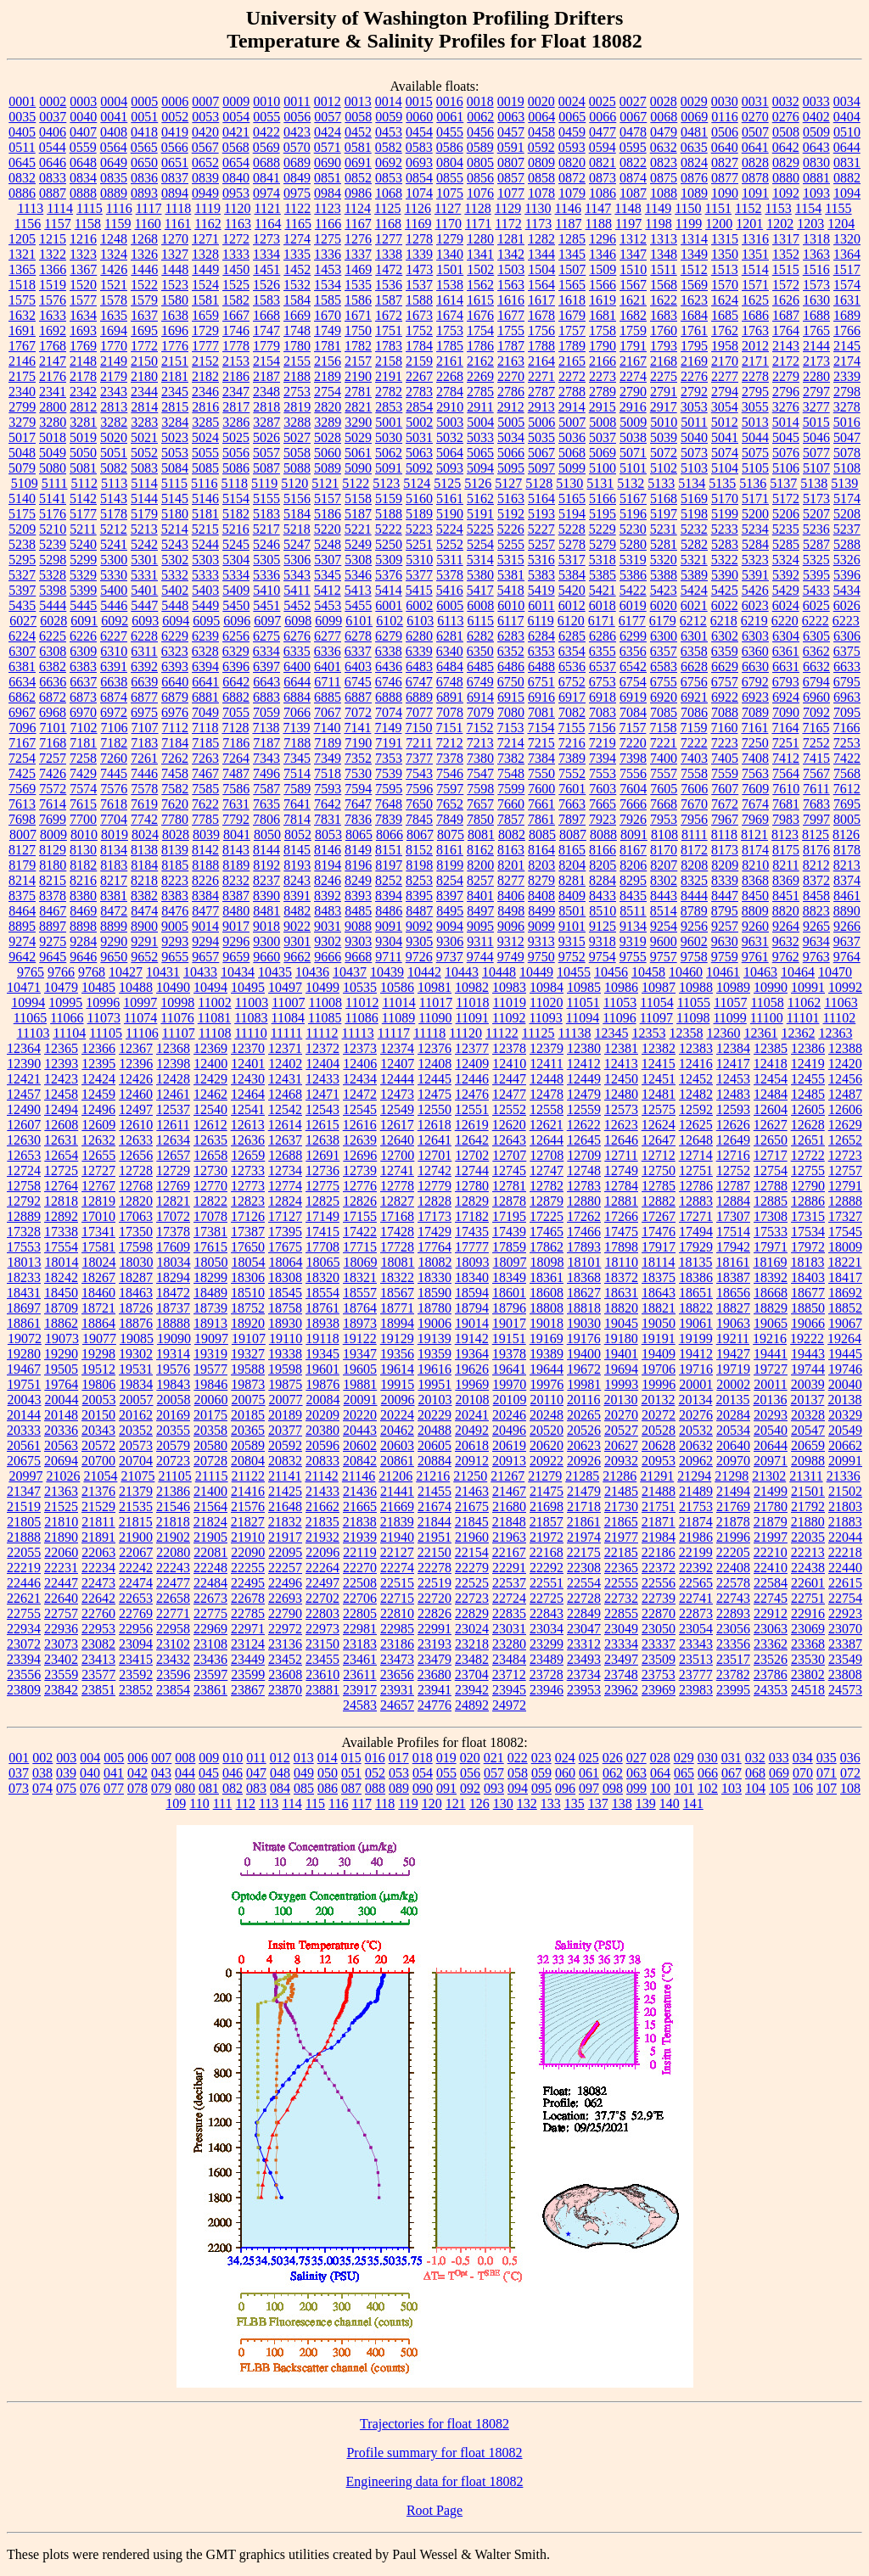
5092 (419, 468)
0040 (83, 116)
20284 (733, 1415)
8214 (22, 880)
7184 (174, 743)
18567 (397, 1292)
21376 (98, 1491)
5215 (205, 529)
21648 (285, 1506)
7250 (755, 743)
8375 (22, 895)
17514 (733, 1231)
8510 (602, 911)
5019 (83, 437)
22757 (61, 1613)
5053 (174, 452)
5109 (24, 483)
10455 (574, 972)
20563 (61, 1445)
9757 (663, 956)
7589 (297, 788)
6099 (328, 620)
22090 (248, 1552)
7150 (418, 727)
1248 (113, 239)
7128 (235, 727)
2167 (633, 361)
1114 (60, 208)
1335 (297, 254)
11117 (394, 1033)
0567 (205, 147)
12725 (61, 1170)
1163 (238, 223)
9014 (205, 926)
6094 (175, 620)
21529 (98, 1506)
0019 (510, 101)
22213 (808, 1552)
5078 (847, 452)
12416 (696, 1063)
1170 (448, 223)
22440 (845, 1567)
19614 (397, 1369)
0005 (144, 101)
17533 (771, 1231)
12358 (686, 1033)
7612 (847, 788)
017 (399, 1757)
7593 (327, 788)
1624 (724, 300)
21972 (546, 1537)
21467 (509, 1491)
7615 (83, 804)
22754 (845, 1598)
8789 (694, 911)
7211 (419, 743)
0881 (816, 178)
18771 (397, 1308)
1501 (449, 269)
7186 (235, 743)
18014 (62, 1262)
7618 (113, 804)
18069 (361, 1262)
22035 (808, 1537)
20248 (546, 1415)
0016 (449, 101)
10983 (509, 987)
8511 (633, 911)
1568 (663, 284)
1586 (358, 300)
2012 (755, 346)
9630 (724, 941)
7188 (297, 743)
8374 (847, 880)
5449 (205, 605)
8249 (358, 880)
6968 (52, 712)
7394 (602, 758)
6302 (724, 636)
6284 (541, 636)
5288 (847, 544)
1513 (724, 269)
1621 (633, 300)
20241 (472, 1415)
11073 (104, 1018)
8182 (83, 865)
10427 (126, 972)
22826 (434, 1613)
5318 (602, 559)
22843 (546, 1613)
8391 (297, 895)
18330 (434, 1277)
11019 (509, 1002)
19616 (434, 1369)
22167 (509, 1552)
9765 (30, 972)
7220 (633, 743)
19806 (98, 1384)
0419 (174, 132)
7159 (693, 727)
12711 (620, 1155)
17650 (248, 1247)
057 (494, 1773)
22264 (322, 1567)
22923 (845, 1613)
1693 (83, 330)
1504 (541, 269)
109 (175, 1803)
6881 (205, 697)
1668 (266, 315)
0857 (510, 178)
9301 (297, 941)
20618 (472, 1445)
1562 (480, 284)
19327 (248, 1354)
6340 (449, 651)
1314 (694, 239)
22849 (584, 1613)
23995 (733, 1690)
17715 (360, 1247)
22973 (322, 1628)
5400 (113, 590)
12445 (434, 1079)
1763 (755, 330)
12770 (210, 1186)
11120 (465, 1033)
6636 (52, 682)
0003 (83, 101)
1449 (205, 269)
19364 (472, 1354)
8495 (449, 911)
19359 (434, 1354)
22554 (584, 1583)
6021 (694, 605)
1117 (149, 208)
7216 (572, 743)
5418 (510, 590)
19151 (509, 1338)
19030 (584, 1323)
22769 (136, 1613)
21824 (210, 1522)
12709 (584, 1155)
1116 (119, 208)
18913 (210, 1323)
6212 (693, 620)
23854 (173, 1690)
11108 (215, 1033)
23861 (210, 1690)
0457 (510, 132)
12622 (584, 1124)
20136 (770, 1399)
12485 (808, 1094)
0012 (327, 101)
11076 (176, 1018)
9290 (113, 941)
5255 (510, 544)
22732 (621, 1598)
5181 (205, 514)
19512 (98, 1369)
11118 (429, 1033)
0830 (816, 162)
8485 (358, 911)
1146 (568, 208)
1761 (694, 330)
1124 (358, 208)
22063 (98, 1552)
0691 (358, 162)
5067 (541, 452)
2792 (694, 391)
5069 (602, 452)
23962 (621, 1690)
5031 (419, 437)
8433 (602, 895)
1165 (297, 223)
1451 (266, 269)
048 (280, 1773)
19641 (509, 1369)
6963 (847, 697)
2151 (174, 361)
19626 (472, 1369)
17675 (285, 1247)
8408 (541, 895)
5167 (633, 498)
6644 (297, 682)
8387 (235, 895)
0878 (755, 178)
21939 (360, 1537)
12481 (659, 1094)
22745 (771, 1598)
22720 (434, 1598)
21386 (173, 1491)
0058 (358, 116)
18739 (210, 1308)
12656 (136, 1155)
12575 (659, 1109)
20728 (210, 1460)
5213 (144, 529)
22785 (248, 1613)
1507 (572, 269)
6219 (754, 620)
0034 (847, 101)
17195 (509, 1216)
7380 (480, 758)
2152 (205, 361)
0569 (266, 147)
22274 (397, 1567)
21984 (659, 1537)
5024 (205, 437)
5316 (541, 559)
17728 (397, 1247)
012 (280, 1757)
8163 (510, 850)
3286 (235, 422)
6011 (541, 605)
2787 (541, 391)
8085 (542, 834)
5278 (572, 544)
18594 (472, 1292)
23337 (659, 1644)
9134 (633, 926)
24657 (397, 1705)
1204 (841, 223)
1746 (235, 330)
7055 (235, 712)
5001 (388, 422)
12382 (659, 1048)
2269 (480, 376)
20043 (25, 1399)
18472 (173, 1292)
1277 (388, 239)
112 (245, 1803)
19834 (136, 1384)
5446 (113, 605)
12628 (808, 1124)
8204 (572, 865)
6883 (266, 697)
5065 (480, 452)
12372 (322, 1048)
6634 (22, 682)
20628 (659, 1445)
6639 (144, 682)
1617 (541, 300)
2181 (174, 376)
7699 (52, 819)
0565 (144, 147)
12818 (61, 1201)
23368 (808, 1644)
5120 (294, 483)
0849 (297, 178)
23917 (360, 1690)
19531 (136, 1369)
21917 (285, 1537)
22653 (136, 1598)
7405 (724, 758)
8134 (113, 850)
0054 (235, 116)
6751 (541, 682)
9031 (327, 926)
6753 (602, 682)
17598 (136, 1247)
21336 (844, 1476)
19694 (621, 1369)
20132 (658, 1399)
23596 (173, 1674)
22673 (210, 1598)
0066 (602, 116)
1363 (816, 254)
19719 (733, 1369)
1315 (724, 239)
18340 (472, 1277)
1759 (633, 330)
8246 (327, 880)
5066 (510, 452)
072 (850, 1773)
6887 (358, 697)
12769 (173, 1186)
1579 (144, 300)
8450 (755, 895)
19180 (621, 1338)
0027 (633, 101)
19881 (360, 1384)
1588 (419, 300)
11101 (803, 1018)
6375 (847, 651)
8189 (235, 865)
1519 (52, 284)
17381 (210, 1231)
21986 (696, 1537)
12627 (771, 1124)
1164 (268, 223)
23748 (621, 1674)
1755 (510, 330)
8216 (83, 880)
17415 (322, 1231)
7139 (296, 727)
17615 (210, 1247)
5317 (572, 559)
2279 (785, 376)
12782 (546, 1186)
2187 (266, 376)
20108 (473, 1399)
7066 (297, 712)
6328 (205, 651)
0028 (663, 101)
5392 (785, 575)
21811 (98, 1522)
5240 (83, 544)
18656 (733, 1292)
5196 (633, 514)
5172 (785, 498)
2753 (297, 391)
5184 (297, 514)
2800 (52, 407)
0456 (480, 132)
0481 (694, 132)
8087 (572, 834)
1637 (144, 315)
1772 (144, 346)
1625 (755, 300)
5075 (755, 452)
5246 (266, 544)
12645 (584, 1140)
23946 (546, 1690)
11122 (502, 1033)
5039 (663, 437)
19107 (249, 1338)
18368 (584, 1277)
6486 (510, 666)
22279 (472, 1567)
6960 (816, 697)
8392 (327, 895)
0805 (480, 162)
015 (351, 1757)
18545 (285, 1292)
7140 (326, 727)
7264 (235, 758)
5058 (297, 452)
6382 (52, 666)
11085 (324, 1018)
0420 (205, 132)
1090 (724, 193)
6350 (480, 651)
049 (304, 1773)
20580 (210, 1445)
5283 (724, 544)
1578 (113, 300)
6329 (235, 651)
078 (137, 1788)
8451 (785, 895)
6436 (388, 666)
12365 (61, 1048)
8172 (694, 850)
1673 (419, 315)
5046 (816, 437)
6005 (449, 605)
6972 (113, 712)
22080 (173, 1552)
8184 (144, 865)
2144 (816, 346)
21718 (584, 1506)
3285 (205, 422)
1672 (388, 315)
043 (161, 1773)
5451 (266, 605)
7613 (22, 804)
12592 (696, 1109)
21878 (733, 1522)
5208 (847, 514)
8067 (420, 834)
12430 (248, 1079)
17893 (584, 1247)
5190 (449, 514)
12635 (210, 1140)
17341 (98, 1231)
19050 (659, 1323)
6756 (694, 682)
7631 (235, 804)
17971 (771, 1247)
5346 (358, 575)
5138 (813, 483)
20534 (733, 1430)
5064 (449, 452)
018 (422, 1757)
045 (209, 1773)
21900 (136, 1537)
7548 (510, 773)
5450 (235, 605)
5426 (755, 590)
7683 (816, 804)
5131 (600, 483)
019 (446, 1757)
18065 (323, 1262)
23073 (61, 1644)
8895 (22, 926)
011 (256, 1757)
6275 (266, 636)
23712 (509, 1674)
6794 (816, 682)
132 (527, 1803)
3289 (327, 422)
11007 (288, 1002)
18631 (621, 1292)
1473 (419, 269)
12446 (472, 1079)
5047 (847, 437)
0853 (388, 178)
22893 (733, 1613)
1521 (113, 284)
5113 (114, 483)
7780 (174, 819)
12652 (845, 1140)
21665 (360, 1506)
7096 (22, 727)
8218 (144, 880)
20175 (210, 1415)
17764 (434, 1247)
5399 (83, 590)
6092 (114, 620)
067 (731, 1773)
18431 (24, 1292)
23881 (322, 1690)
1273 (266, 239)
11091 (472, 1018)
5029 (358, 437)
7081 (541, 712)
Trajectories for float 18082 (434, 2423)
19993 (621, 1384)
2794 (724, 391)
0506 (724, 132)
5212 (113, 529)
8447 (724, 895)
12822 (210, 1201)
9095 (480, 926)
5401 (144, 590)
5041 (724, 437)
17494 (696, 1231)
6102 (389, 620)
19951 (434, 1384)
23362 (771, 1644)
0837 (174, 178)
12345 (611, 1033)
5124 (416, 483)
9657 (205, 956)
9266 (847, 926)
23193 (434, 1644)
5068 (572, 452)
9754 (602, 956)
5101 (633, 468)
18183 (807, 1262)
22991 (434, 1628)
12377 (472, 1048)
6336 (327, 651)
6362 (816, 651)
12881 (621, 1201)
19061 (696, 1323)
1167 (358, 223)
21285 (582, 1476)
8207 (663, 865)
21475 (546, 1491)
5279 (602, 544)
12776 (360, 1186)
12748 (584, 1170)
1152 (748, 208)
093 (494, 1788)
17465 (546, 1231)
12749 (621, 1170)
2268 (449, 376)
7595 (388, 788)
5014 (785, 422)
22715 (397, 1598)
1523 (174, 284)
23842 (61, 1690)
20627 (621, 1445)
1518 (22, 284)
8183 (113, 865)
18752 (248, 1308)
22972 (285, 1628)
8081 (481, 834)
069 (779, 1773)
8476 (174, 911)
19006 (434, 1323)
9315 (572, 941)
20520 (546, 1430)
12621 (546, 1124)
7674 (755, 804)
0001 (22, 101)
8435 (633, 895)
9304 (388, 941)
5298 (52, 559)
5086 (235, 468)
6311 (144, 651)
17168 (397, 1216)
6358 (694, 651)
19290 (61, 1354)
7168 (52, 743)
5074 (724, 452)
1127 (447, 208)
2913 (541, 407)
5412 (327, 590)
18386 (696, 1277)
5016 (847, 422)
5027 (297, 437)
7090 (785, 712)
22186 (659, 1552)
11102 (838, 1018)
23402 (61, 1659)
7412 (785, 758)
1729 (205, 330)
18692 (845, 1292)
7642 (327, 804)
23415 (136, 1659)
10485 (98, 987)
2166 (602, 361)
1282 (541, 239)
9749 (510, 956)
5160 (419, 498)
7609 (755, 788)
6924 (785, 697)
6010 (510, 605)
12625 (696, 1124)
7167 (22, 743)
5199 (724, 514)
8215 (52, 880)
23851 (98, 1690)
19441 (771, 1354)
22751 (808, 1598)
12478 (546, 1094)
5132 (630, 483)
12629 (845, 1124)
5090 (358, 468)
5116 (204, 483)
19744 (808, 1369)
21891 (98, 1537)
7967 (724, 819)
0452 (358, 132)
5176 (52, 514)
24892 (472, 1705)
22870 (659, 1613)
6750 (510, 682)
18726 (136, 1308)
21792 (808, 1506)
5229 (602, 529)
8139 (174, 850)
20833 (322, 1460)
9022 (297, 926)
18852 (845, 1308)
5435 (22, 605)
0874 (633, 178)
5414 (388, 590)
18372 (621, 1277)
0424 (327, 132)
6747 (419, 682)
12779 (434, 1186)
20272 (659, 1415)
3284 (174, 422)
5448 (174, 605)
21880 (808, 1522)
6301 (694, 636)
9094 (449, 926)
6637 (83, 682)
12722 (808, 1155)
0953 (235, 193)
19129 (397, 1338)
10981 (434, 987)
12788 (771, 1186)
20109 (510, 1399)
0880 (785, 178)
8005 (847, 819)
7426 (52, 773)
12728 (136, 1170)
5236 (816, 529)
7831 (327, 819)
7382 (510, 758)
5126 (477, 483)
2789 (602, 391)
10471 (24, 987)
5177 (83, 514)
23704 (472, 1674)
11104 (69, 1033)
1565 (572, 284)
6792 (755, 682)
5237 (847, 529)
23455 (322, 1659)
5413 (358, 590)
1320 (847, 239)
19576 (173, 1369)
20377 (285, 1430)
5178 (113, 514)
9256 (694, 926)
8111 (694, 834)
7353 (388, 758)
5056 (235, 452)
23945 (509, 1690)
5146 (205, 498)
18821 (659, 1308)
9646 (83, 956)
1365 (22, 269)
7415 (816, 758)
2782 (388, 391)
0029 (694, 101)
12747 (546, 1170)
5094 (480, 468)
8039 (206, 834)
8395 (419, 895)
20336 (61, 1430)
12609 (98, 1124)
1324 (113, 254)
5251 (419, 544)
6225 (52, 636)
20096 (398, 1399)
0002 (52, 101)
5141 (52, 498)
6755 (663, 682)
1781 (327, 346)
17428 (397, 1231)
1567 (633, 284)
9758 (694, 956)
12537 (173, 1109)
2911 (480, 407)
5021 (144, 437)
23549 (845, 1659)
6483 (419, 666)
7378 (449, 758)
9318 (602, 941)
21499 (771, 1491)
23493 (584, 1659)
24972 (509, 1705)
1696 (174, 330)
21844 (434, 1522)
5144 (144, 498)
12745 (509, 1170)
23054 (696, 1628)
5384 (572, 575)
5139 (844, 483)
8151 (388, 850)
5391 (755, 575)
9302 (327, 941)
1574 (847, 284)
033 (779, 1757)
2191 (388, 376)
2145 (847, 346)
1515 (785, 269)
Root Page (434, 2510)
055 (446, 1773)
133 (551, 1803)
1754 (480, 330)
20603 (397, 1445)
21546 (173, 1506)
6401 (327, 666)
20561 (24, 1445)
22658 (173, 1598)
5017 (22, 437)
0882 (847, 178)
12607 (24, 1124)
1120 (237, 208)
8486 (388, 911)
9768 (91, 972)
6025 (816, 605)
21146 (358, 1476)
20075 (249, 1399)
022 (517, 1757)
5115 (174, 483)
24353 (771, 1690)
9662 (297, 956)
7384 (541, 758)
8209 (724, 865)
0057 (327, 116)
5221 (358, 529)
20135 (732, 1399)
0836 (144, 178)
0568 (235, 147)
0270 (755, 116)
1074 (419, 193)
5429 (785, 590)
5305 (266, 559)
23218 (472, 1644)
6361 (785, 651)
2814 (144, 407)
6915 (510, 697)
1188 (599, 223)
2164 (541, 361)
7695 (847, 804)
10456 (611, 972)
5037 (602, 437)
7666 (633, 804)
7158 (662, 727)
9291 (144, 941)
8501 (572, 911)
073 (18, 1788)
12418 (771, 1063)
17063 (136, 1216)
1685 (724, 315)
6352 (510, 651)
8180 (52, 865)
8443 (663, 895)
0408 (113, 132)
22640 (61, 1598)
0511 (21, 147)
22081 (210, 1552)
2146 (22, 361)
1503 (510, 269)
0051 (144, 116)
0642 (785, 147)
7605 (663, 788)
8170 (663, 850)
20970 (733, 1460)
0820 (572, 162)
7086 (694, 712)
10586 (397, 987)
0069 (694, 116)
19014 (472, 1323)
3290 (358, 422)
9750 (541, 956)
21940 (397, 1537)
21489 (696, 1491)
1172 (508, 223)
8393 (358, 895)
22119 (359, 1552)
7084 (633, 712)
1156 (27, 223)
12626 (733, 1124)
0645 (22, 162)
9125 (602, 926)
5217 (266, 529)
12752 (733, 1170)
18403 (808, 1277)
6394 (205, 666)
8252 (388, 880)
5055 (205, 452)
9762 (785, 956)
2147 (52, 361)
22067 (136, 1552)
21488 (659, 1491)
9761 (755, 956)
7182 (113, 743)
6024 (785, 605)
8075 (450, 834)
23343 (696, 1644)
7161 (754, 727)
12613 (248, 1124)
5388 (663, 575)
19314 (173, 1354)
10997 (140, 1002)
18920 (248, 1323)
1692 (52, 330)
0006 (174, 101)
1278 (419, 239)
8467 (52, 911)
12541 (248, 1109)
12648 (696, 1140)
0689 (297, 162)
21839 (397, 1522)
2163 (510, 361)
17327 (845, 1216)
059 (541, 1773)
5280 (633, 544)
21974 (584, 1537)
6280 (419, 636)
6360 (755, 651)
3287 (266, 422)
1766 (847, 330)
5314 (480, 559)
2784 (449, 391)
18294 (173, 1277)
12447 (509, 1079)
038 (42, 1773)
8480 (235, 911)
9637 (847, 941)
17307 (733, 1216)
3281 (83, 422)
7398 (633, 758)
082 (232, 1788)
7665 (602, 804)
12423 (61, 1079)
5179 (144, 514)
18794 (472, 1308)
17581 (98, 1247)
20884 (434, 1460)
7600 (541, 788)
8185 (174, 865)
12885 (771, 1201)
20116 (583, 1399)
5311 (449, 559)
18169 (770, 1262)
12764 (61, 1186)
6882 (235, 697)
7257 (52, 758)
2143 (785, 346)
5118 (234, 483)
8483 (327, 911)
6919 (633, 697)
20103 (435, 1399)
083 (256, 1788)
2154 (266, 361)
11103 (33, 1033)
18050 (211, 1262)
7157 (632, 727)
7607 (724, 788)
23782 (733, 1674)
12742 (434, 1170)
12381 (621, 1048)
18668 (771, 1292)
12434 (360, 1079)
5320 (663, 559)
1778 (235, 346)
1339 (419, 254)
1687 (785, 315)
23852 (136, 1690)
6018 (602, 605)
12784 (621, 1186)
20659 (808, 1445)
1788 (541, 346)
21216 (433, 1476)
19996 (659, 1384)
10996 (103, 1002)
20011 (770, 1384)
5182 (235, 514)
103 (731, 1788)
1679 (572, 315)
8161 (449, 850)
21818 (173, 1522)
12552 (509, 1109)
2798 (847, 391)
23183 (360, 1644)
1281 (510, 239)
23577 (98, 1674)
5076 (785, 452)
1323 (83, 254)
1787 (510, 346)
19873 (248, 1384)
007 (161, 1757)
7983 (785, 819)
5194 (572, 514)
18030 (137, 1262)
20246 (509, 1415)
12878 (509, 1201)
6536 (572, 666)
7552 (572, 773)
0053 (205, 116)
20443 (360, 1430)
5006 (541, 422)
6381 (22, 666)
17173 (434, 1216)
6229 (174, 636)
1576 (52, 300)
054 (422, 1773)
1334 (266, 254)
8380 (83, 895)
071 (826, 1773)
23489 (546, 1659)
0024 (572, 101)
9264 (785, 926)
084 (280, 1788)
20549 (845, 1430)
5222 (388, 529)
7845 (419, 819)
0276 (785, 116)
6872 (52, 697)
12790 (808, 1186)
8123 (785, 834)
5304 (235, 559)
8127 (22, 850)
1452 (297, 269)
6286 (602, 636)
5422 (633, 590)
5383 (541, 575)
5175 (22, 514)
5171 (755, 498)
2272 (572, 376)
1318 (816, 239)
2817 (235, 407)
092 (470, 1788)
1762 (724, 330)
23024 (472, 1628)
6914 (480, 697)
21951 (434, 1537)
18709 (61, 1308)
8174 (755, 850)
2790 (633, 391)
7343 (266, 758)
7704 (113, 819)
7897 (572, 819)
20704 (136, 1460)
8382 (144, 895)
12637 (285, 1140)
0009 (235, 101)
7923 (602, 819)
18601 (509, 1292)
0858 (541, 178)
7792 (235, 819)
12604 (771, 1109)
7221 (663, 743)
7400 (663, 758)
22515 (397, 1583)
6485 (480, 666)
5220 (327, 529)
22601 (808, 1583)
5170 (724, 498)
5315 (510, 559)
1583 (266, 300)
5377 (419, 575)
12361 (760, 1033)
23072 (24, 1644)
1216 (83, 239)
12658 (210, 1155)
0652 (205, 162)
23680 (434, 1674)
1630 (816, 300)
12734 (285, 1170)
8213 (847, 865)
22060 (61, 1552)
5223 (419, 529)
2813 (113, 407)
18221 (844, 1262)
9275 (52, 941)
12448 (546, 1079)
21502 (845, 1491)
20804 (248, 1460)
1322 (52, 254)
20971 (771, 1460)
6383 (83, 666)
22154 (472, 1552)
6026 (847, 605)
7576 (113, 788)
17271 (696, 1216)
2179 (113, 376)
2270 (510, 376)
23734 (584, 1674)
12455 (808, 1079)
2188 (297, 376)
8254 (449, 880)
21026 (63, 1476)
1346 (602, 254)
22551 (546, 1583)
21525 (61, 1506)
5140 (22, 498)
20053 (99, 1399)
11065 (30, 1018)
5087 (266, 468)
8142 (205, 850)
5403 (205, 590)
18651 (696, 1292)
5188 (388, 514)
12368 (173, 1048)
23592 (136, 1674)
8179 (22, 865)
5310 (419, 559)
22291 (509, 1567)
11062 (804, 1002)
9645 (52, 956)
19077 (99, 1338)
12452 (696, 1079)
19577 (210, 1369)
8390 (266, 895)
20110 (546, 1399)
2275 (663, 376)
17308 (771, 1216)
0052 (174, 116)
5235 (785, 529)
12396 (136, 1063)
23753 (659, 1674)
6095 (206, 620)
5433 (816, 590)
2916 (633, 407)
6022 (724, 605)
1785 (449, 346)
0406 (52, 132)
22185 (621, 1552)
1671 (358, 315)
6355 (602, 651)
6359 (724, 651)
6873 (83, 697)
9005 (174, 926)
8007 (22, 834)
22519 (434, 1583)
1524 (205, 284)
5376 (388, 575)
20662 (845, 1445)
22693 (285, 1598)
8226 (205, 880)
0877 (724, 178)
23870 (285, 1690)
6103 (420, 620)
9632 (785, 941)
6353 (541, 651)
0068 (663, 116)
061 (589, 1773)
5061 (358, 452)
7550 (541, 773)
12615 (322, 1124)
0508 (785, 132)
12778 (397, 1186)
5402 (174, 590)
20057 (137, 1399)
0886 (22, 193)
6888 (388, 697)
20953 (659, 1460)
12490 (24, 1109)
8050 (267, 834)
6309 (83, 651)
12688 (285, 1155)
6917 (572, 697)
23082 (98, 1644)
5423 (663, 590)
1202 (779, 223)
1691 (22, 330)
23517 (733, 1659)
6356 (633, 651)
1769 (83, 346)
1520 (83, 284)
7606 (694, 788)
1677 (510, 315)
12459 (98, 1094)
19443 (808, 1354)
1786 (480, 346)
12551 (472, 1109)
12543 (322, 1109)
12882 (659, 1201)
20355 (173, 1430)
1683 (663, 315)
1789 (572, 346)
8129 (52, 850)
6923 (755, 697)
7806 (266, 819)
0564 (113, 147)
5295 (22, 559)
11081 (214, 1018)
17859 (509, 1247)
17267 (659, 1216)
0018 (480, 101)
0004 (113, 101)
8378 (52, 895)
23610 (322, 1674)
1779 (266, 346)
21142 (321, 1476)
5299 (83, 559)
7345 (297, 758)
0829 (785, 162)
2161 (449, 361)
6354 (572, 651)
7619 (144, 804)
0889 (113, 193)
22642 (98, 1598)
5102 (663, 468)
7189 (327, 743)
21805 (24, 1522)
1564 (541, 284)
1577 (83, 300)
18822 (696, 1308)
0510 (847, 132)
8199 (449, 865)
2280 (816, 376)
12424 (98, 1079)
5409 (235, 590)
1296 (602, 239)
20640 (733, 1445)
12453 (733, 1079)
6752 (572, 682)
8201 (510, 865)
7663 (572, 804)
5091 (388, 468)
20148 (61, 1415)
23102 (173, 1644)
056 (470, 1773)
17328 (24, 1231)
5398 (52, 590)
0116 (724, 116)
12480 (621, 1094)
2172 (785, 361)
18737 (173, 1308)
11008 (325, 1002)
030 (708, 1757)
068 (755, 1773)
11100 (766, 1018)
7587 (266, 788)
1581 (205, 300)
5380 (480, 575)
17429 (434, 1231)
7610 (785, 788)
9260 (755, 926)
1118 (178, 208)
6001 (388, 605)
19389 (546, 1354)
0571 (327, 147)
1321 (22, 254)
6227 (113, 636)
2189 (327, 376)
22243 (173, 1567)
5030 (388, 437)
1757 (572, 330)
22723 (472, 1598)
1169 (418, 223)
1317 (785, 239)
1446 (144, 269)
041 (114, 1773)
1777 (205, 346)
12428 (173, 1079)
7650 (419, 804)
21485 (621, 1491)
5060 (327, 452)
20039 (808, 1384)
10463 (760, 972)
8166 (602, 850)
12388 (845, 1048)
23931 (397, 1690)
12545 (360, 1109)
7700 (83, 819)
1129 (508, 208)
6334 (266, 651)
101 (684, 1788)
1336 (327, 254)
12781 (509, 1186)
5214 (174, 529)
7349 (327, 758)
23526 (771, 1659)
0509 (816, 132)
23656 (397, 1674)
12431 (285, 1079)
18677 (808, 1292)
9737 (449, 956)
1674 (449, 315)
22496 (285, 1583)
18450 (61, 1292)
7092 (816, 712)
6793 (785, 682)
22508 (360, 1583)
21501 (808, 1491)
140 (669, 1803)
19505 (61, 1369)
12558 (546, 1109)
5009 (633, 422)
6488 (541, 666)
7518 (327, 773)
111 (223, 1803)
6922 (724, 697)
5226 (510, 529)
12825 (322, 1201)
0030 (724, 101)
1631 (847, 300)
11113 (358, 1033)
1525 (235, 284)
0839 (205, 178)
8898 (83, 926)
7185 (205, 743)
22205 (733, 1552)
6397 (266, 666)
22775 (210, 1613)
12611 (172, 1124)
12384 (733, 1048)
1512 (694, 269)
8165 (572, 850)
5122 (355, 483)
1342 (510, 254)
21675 (472, 1506)
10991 (808, 987)
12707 (509, 1155)
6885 (327, 697)
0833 (52, 178)
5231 (663, 529)
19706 (659, 1369)
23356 (733, 1644)
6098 (297, 620)
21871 (659, 1522)
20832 (285, 1460)
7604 (633, 788)
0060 (419, 116)
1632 (22, 315)
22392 (696, 1567)
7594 (358, 788)
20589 (248, 1445)
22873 (696, 1613)
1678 (541, 315)
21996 (733, 1537)
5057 (266, 452)
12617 (397, 1124)
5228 (572, 529)
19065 (771, 1323)
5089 (327, 468)
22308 (584, 1567)
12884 (733, 1201)
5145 (174, 498)
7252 (816, 743)
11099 (729, 1018)
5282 (694, 544)
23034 (546, 1628)
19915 (397, 1384)
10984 (546, 987)
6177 (632, 620)
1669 (297, 315)
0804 (449, 162)
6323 (174, 651)
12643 (509, 1140)
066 (708, 1773)
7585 (205, 788)
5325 (816, 559)
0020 (541, 101)
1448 (174, 269)
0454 (419, 132)
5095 (510, 468)
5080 (52, 468)
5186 (327, 514)
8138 (144, 850)
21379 (136, 1491)
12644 (546, 1140)
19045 (621, 1323)
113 (268, 1803)
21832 (285, 1522)
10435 (275, 972)
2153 (235, 361)
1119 (207, 208)
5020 (113, 437)
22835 (509, 1613)
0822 (633, 162)
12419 (808, 1063)
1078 (541, 193)
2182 (205, 376)
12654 (61, 1155)
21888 (24, 1537)
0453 (388, 132)
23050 (659, 1628)
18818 (584, 1308)
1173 (538, 223)
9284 (83, 941)
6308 (52, 651)
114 (291, 1803)
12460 (136, 1094)
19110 (285, 1338)
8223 (174, 880)
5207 (816, 514)
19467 (24, 1369)
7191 (388, 743)
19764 (61, 1384)
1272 (235, 239)
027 (636, 1757)
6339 (419, 651)
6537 (602, 666)
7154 (540, 727)
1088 (663, 193)
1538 (449, 284)
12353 (648, 1033)
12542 (285, 1109)
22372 (659, 1567)
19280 (24, 1354)
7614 (52, 804)
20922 (546, 1460)
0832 (22, 178)
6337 (358, 651)
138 (622, 1803)
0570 (297, 147)
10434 (238, 972)
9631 (755, 941)
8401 (480, 895)
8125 (815, 834)
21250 (470, 1476)
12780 (472, 1186)
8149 (358, 850)
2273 (602, 376)
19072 (25, 1338)
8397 (449, 895)
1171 (478, 223)
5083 (144, 468)
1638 (174, 315)
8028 (175, 834)
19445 (845, 1354)
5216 (235, 529)
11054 (656, 1002)
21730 (621, 1506)
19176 (584, 1338)
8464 (22, 911)
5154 (235, 498)
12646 (621, 1140)
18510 (248, 1292)
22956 (136, 1628)
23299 (546, 1644)
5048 (22, 452)
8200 (480, 865)
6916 (541, 697)
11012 (361, 1002)
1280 (480, 239)
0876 (694, 178)
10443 (462, 972)
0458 (541, 132)
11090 (434, 1018)
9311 (480, 941)
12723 (845, 1155)
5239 (52, 544)
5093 (449, 468)
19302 (136, 1354)
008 (185, 1757)
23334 (621, 1644)
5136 (752, 483)
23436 (210, 1659)
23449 (248, 1659)
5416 (449, 590)
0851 (327, 178)
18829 (771, 1308)
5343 (297, 575)
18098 (547, 1262)
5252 (449, 544)
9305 (419, 941)
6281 (449, 636)
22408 (733, 1567)
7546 (449, 773)
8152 (419, 850)
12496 (98, 1109)
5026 (266, 437)
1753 (449, 330)
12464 (248, 1094)
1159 (117, 223)
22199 (696, 1552)
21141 (284, 1476)
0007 (205, 101)
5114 (144, 483)
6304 (785, 636)
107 (826, 1788)
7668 (663, 804)
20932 (621, 1460)
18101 (585, 1262)
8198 (419, 865)
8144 (266, 850)
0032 (785, 101)
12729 (173, 1170)
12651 (808, 1140)
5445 (83, 605)
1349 (694, 254)
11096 (619, 1018)
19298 (98, 1354)
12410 (509, 1063)
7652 (449, 804)
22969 (210, 1628)
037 (18, 1773)
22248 (210, 1567)
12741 (397, 1170)
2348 (266, 391)
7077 (419, 712)
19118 (322, 1338)
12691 (322, 1155)
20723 (173, 1460)
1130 (537, 208)
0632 (663, 147)
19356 (397, 1354)
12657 (173, 1155)
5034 (510, 437)
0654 (235, 162)
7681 (785, 804)
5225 (480, 529)
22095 (285, 1552)
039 (66, 1773)
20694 (61, 1460)
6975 (144, 712)
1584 (297, 300)
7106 (114, 727)
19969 (472, 1384)
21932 (322, 1537)
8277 (510, 880)
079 (161, 1788)
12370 (248, 1048)
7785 (205, 819)
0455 (449, 132)
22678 (248, 1598)
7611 (816, 788)
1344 (541, 254)
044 (185, 1773)
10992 (845, 987)
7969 (755, 819)
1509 (602, 269)
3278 (847, 407)
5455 (358, 605)
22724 (509, 1598)
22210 (771, 1552)
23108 (210, 1644)
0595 (633, 147)
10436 (312, 972)
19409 (659, 1354)
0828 (755, 162)
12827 (397, 1201)
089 (399, 1788)
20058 (174, 1399)
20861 (397, 1460)
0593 (572, 147)
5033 (480, 437)
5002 (419, 422)
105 (779, 1788)
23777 (696, 1674)
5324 (785, 559)
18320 (322, 1277)
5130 (569, 483)
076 (90, 1788)
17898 (621, 1247)
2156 (327, 361)
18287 (136, 1277)
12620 (509, 1124)
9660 (266, 956)
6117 (510, 620)
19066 (808, 1323)
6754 (633, 682)
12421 (24, 1079)
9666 (327, 956)
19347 (360, 1354)
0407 (83, 132)
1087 (633, 193)
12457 (24, 1094)
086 (327, 1788)
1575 (22, 300)
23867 (248, 1690)
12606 (845, 1109)
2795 (755, 391)
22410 (771, 1567)
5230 (633, 529)
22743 (733, 1598)
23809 (24, 1690)
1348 (663, 254)
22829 (472, 1613)
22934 (24, 1628)
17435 (472, 1231)
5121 (325, 483)
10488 (136, 987)
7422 (847, 758)
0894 (174, 193)
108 (850, 1788)
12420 (845, 1063)
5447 (144, 605)
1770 (113, 346)
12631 (61, 1140)
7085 (663, 712)
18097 (510, 1262)
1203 (810, 223)
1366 (52, 269)
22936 (61, 1628)
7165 (815, 727)
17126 (248, 1216)
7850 (480, 819)
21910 (248, 1537)
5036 (572, 437)
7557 (663, 773)
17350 (136, 1231)
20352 (136, 1430)
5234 (755, 529)
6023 (755, 605)
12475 (434, 1094)
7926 (633, 819)
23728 (546, 1674)
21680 (509, 1506)
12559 (584, 1109)
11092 (508, 1018)
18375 (659, 1277)
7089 (755, 712)
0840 (235, 178)
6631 (785, 666)
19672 (584, 1369)
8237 (266, 880)
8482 (297, 911)
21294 (694, 1476)
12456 (845, 1079)
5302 (174, 559)
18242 (61, 1277)
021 (494, 1757)
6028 (53, 620)
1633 (52, 315)
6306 (847, 636)
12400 (210, 1063)
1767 (22, 346)
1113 (30, 208)
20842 (360, 1460)
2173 (816, 361)
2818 (266, 407)
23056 (733, 1628)
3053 (694, 407)
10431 (163, 972)
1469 (358, 269)
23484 (509, 1659)
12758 (24, 1186)
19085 (137, 1338)
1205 (22, 239)
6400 (297, 666)
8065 (359, 834)
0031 (755, 101)
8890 (847, 911)
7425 (22, 773)
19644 (546, 1369)
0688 (266, 162)
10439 (387, 972)
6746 (388, 682)
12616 (360, 1124)
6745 (358, 682)
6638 (113, 682)
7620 (174, 804)
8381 (113, 895)
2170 (724, 361)
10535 (360, 987)
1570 (724, 284)
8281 (572, 880)
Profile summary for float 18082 (434, 2452)
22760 (98, 1613)
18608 (546, 1292)
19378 (509, 1354)
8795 (724, 911)
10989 (733, 987)
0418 (144, 132)
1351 (755, 254)
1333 (235, 254)
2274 (633, 376)
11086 (361, 1018)
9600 (663, 941)
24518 (808, 1690)
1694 (113, 330)
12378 (509, 1048)
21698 (546, 1506)
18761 (322, 1308)
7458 (174, 773)
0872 (572, 178)
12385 (771, 1048)
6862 (22, 697)
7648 (388, 804)
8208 (694, 865)
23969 (659, 1690)
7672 (724, 804)
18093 (473, 1262)
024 (565, 1757)
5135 (722, 483)
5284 (755, 544)
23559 (61, 1674)
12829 (472, 1201)
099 (636, 1788)
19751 (24, 1384)
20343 (98, 1430)
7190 (358, 743)
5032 (449, 437)
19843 (173, 1384)
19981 (584, 1384)
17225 (546, 1216)
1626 (785, 300)
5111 (55, 483)
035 (826, 1757)
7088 (724, 712)
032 (755, 1757)
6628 (694, 666)
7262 (174, 758)
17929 (696, 1247)
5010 (663, 422)
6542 (633, 666)
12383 (696, 1048)
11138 (574, 1033)
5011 (694, 422)
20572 (98, 1445)
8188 (205, 865)
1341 (480, 254)
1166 (328, 223)
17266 (621, 1216)
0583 (419, 147)
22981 (360, 1628)
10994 (28, 1002)
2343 (113, 391)
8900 (144, 926)
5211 (83, 529)
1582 (235, 300)
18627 (584, 1292)
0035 (22, 116)
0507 (755, 132)
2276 (694, 376)
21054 (100, 1476)
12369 (210, 1048)
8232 (235, 880)
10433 (200, 972)
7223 (724, 743)
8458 (816, 895)
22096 (322, 1552)
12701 (434, 1155)
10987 (659, 987)
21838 (360, 1522)
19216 (770, 1338)
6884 (297, 697)
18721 (98, 1308)
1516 (816, 269)
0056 (297, 116)
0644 (847, 147)
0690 (327, 162)
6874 (113, 697)
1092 (785, 193)
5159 (388, 498)
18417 (845, 1277)
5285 (785, 544)
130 (503, 1803)
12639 (360, 1140)
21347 (24, 1491)
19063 (733, 1323)
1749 (327, 330)
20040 (845, 1384)
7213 (480, 743)
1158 (88, 223)
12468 (285, 1094)
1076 (480, 193)
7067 (327, 712)
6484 (449, 666)
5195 (602, 514)
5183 (266, 514)
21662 (322, 1506)
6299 (633, 636)
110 (199, 1803)
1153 (778, 208)
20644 (771, 1445)
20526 (584, 1430)
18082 (435, 1262)
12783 (584, 1186)
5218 (297, 529)
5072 (663, 452)
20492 (472, 1430)
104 (755, 1788)
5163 (510, 498)
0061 (449, 116)
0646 (52, 162)
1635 (113, 315)
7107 (145, 727)
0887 (52, 193)
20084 (323, 1399)
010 (232, 1757)
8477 (205, 911)
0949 (205, 193)
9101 (572, 926)
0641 (755, 147)
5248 (327, 544)
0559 (83, 147)
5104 (724, 468)
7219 (602, 743)
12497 (136, 1109)
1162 (207, 223)
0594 (602, 147)
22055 (24, 1552)
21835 (322, 1522)
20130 (620, 1399)
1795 (694, 346)
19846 (210, 1384)
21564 (210, 1506)
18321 (360, 1277)
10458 (648, 972)
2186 (235, 376)
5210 (52, 529)
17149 (322, 1216)
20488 (434, 1430)
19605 (360, 1369)
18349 (509, 1277)
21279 (545, 1476)
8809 (755, 911)
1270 (174, 239)
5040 (694, 437)
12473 (397, 1094)
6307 (22, 651)
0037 (52, 116)
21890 (61, 1537)
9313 (541, 941)
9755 (633, 956)
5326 (847, 559)
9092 (419, 926)
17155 (360, 1216)
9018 (266, 926)
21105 (174, 1476)
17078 (210, 1216)
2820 (327, 407)
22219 (24, 1567)
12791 (845, 1186)
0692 (388, 162)
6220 (785, 620)
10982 (472, 987)
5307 (327, 559)
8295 (633, 880)
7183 (144, 743)
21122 (248, 1476)
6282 (480, 636)
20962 (696, 1460)
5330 (113, 575)
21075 (137, 1476)
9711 (388, 956)
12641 (434, 1140)
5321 (694, 559)
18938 (322, 1323)
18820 (621, 1308)
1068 (388, 193)
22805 (360, 1613)
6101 (359, 620)
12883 (696, 1201)
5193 (541, 514)
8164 (541, 850)
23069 (808, 1628)
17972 (808, 1247)
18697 (24, 1308)
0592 (541, 147)
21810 (61, 1522)
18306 (248, 1277)
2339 (847, 376)
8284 (602, 880)
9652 (144, 956)
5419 (541, 590)
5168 (663, 498)
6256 (235, 636)
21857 (546, 1522)
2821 (358, 407)
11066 (66, 1018)
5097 (541, 468)
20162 (136, 1415)
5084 (174, 468)
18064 (286, 1262)
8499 (541, 911)
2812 (83, 407)
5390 (724, 575)
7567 (816, 773)
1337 (358, 254)
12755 (808, 1170)
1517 (847, 269)
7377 (419, 758)
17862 (546, 1247)
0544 (52, 147)
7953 (663, 819)
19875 (285, 1384)
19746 (845, 1369)
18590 (434, 1292)
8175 (785, 850)
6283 (510, 636)
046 (232, 1773)
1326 (144, 254)
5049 (52, 452)
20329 (845, 1415)
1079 (572, 193)
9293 (174, 941)
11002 (214, 1002)
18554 (322, 1292)
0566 (174, 147)
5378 (449, 575)
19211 (732, 1338)
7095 (847, 712)
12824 (285, 1201)
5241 (113, 544)
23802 (808, 1674)
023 (541, 1757)
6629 (724, 666)
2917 (663, 407)
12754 (771, 1170)
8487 (419, 911)
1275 (327, 239)
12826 (360, 1201)
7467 (205, 773)
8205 (602, 865)
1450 (235, 269)
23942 (472, 1690)
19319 (210, 1354)
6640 (174, 682)
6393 (174, 666)
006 (137, 1757)
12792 (24, 1201)
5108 (847, 468)
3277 (816, 407)
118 (385, 1803)
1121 (267, 208)
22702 (322, 1598)
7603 (602, 788)
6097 (267, 620)
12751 (696, 1170)
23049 (621, 1628)
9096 (510, 926)
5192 (510, 514)
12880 (584, 1201)
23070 (845, 1628)
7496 (266, 773)
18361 (546, 1277)
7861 (541, 819)
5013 (755, 422)
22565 (696, 1583)
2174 (847, 361)
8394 (388, 895)
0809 (541, 162)
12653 (24, 1155)
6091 (84, 620)
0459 (572, 132)
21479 (584, 1491)
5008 (602, 422)
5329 (83, 575)
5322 (724, 559)
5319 (633, 559)
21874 (696, 1522)
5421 (602, 590)
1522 (144, 284)
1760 (663, 330)
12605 (808, 1109)
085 (304, 1788)
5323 (755, 559)
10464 (798, 972)
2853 (388, 407)
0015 (419, 101)
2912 (510, 407)
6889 (419, 697)
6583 (663, 666)
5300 (113, 559)
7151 (449, 727)
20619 (509, 1445)
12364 (24, 1048)
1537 (419, 284)
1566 (602, 284)
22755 (24, 1613)
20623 (584, 1445)
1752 (419, 330)
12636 (248, 1140)
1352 (785, 254)
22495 (248, 1583)
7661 (541, 804)
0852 (358, 178)
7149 (387, 727)
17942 (733, 1247)
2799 (22, 407)
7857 (510, 819)
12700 (397, 1155)
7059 (266, 712)
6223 (846, 620)
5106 (785, 468)
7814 (297, 819)
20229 (434, 1415)
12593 (733, 1109)
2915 (602, 407)
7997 (816, 819)
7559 (724, 773)
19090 (174, 1338)
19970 (509, 1384)
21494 (733, 1491)
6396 (235, 666)
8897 (52, 926)
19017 (509, 1323)
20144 (24, 1415)
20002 (733, 1384)
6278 (358, 636)
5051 (113, 452)
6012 (572, 605)
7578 (144, 788)
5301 (144, 559)
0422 (266, 132)
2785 (480, 391)
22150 (434, 1552)
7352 (358, 758)
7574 (83, 788)
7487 (235, 773)
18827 (733, 1308)
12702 (472, 1155)
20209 (322, 1415)
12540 (210, 1109)
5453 (327, 605)
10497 (285, 987)
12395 (98, 1063)
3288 (297, 422)
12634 (173, 1140)
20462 (397, 1430)
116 (338, 1803)
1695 (144, 330)
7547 (480, 773)
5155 (266, 498)
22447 (61, 1583)
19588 (248, 1369)
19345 (322, 1354)
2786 (510, 391)
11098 (692, 1018)
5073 (694, 452)
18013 (25, 1262)
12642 (472, 1140)
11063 (840, 1002)
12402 (285, 1063)
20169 (173, 1415)
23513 (696, 1659)
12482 (696, 1094)
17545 (845, 1231)
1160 (147, 223)
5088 (297, 468)
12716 (733, 1155)
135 (574, 1803)
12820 (136, 1201)
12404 (322, 1063)
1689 (847, 315)
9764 (847, 956)
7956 (694, 819)
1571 (755, 284)
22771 (173, 1613)
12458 (61, 1094)
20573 (136, 1445)
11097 (656, 1018)
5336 (266, 575)
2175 (22, 376)
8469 (83, 911)
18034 (174, 1262)
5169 (694, 498)
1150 (688, 208)
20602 (360, 1445)
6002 (419, 605)
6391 (113, 666)
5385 (602, 575)
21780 (771, 1506)
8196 (358, 865)
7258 (83, 758)
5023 (174, 437)
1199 (689, 223)
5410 (266, 590)
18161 (732, 1262)
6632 (816, 666)
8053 (328, 834)
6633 (847, 666)
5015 (816, 422)
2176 (52, 376)
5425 (724, 590)
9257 (724, 926)
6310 (113, 651)
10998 (177, 1002)
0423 (297, 132)
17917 (659, 1247)
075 (66, 1788)
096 (565, 1788)
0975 (297, 193)
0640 (724, 147)
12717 (771, 1155)
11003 (251, 1002)
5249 (358, 544)
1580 (174, 300)
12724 (24, 1170)
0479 (663, 132)
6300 (663, 636)
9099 (541, 926)
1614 (449, 300)
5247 (297, 544)
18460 (98, 1292)
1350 (724, 254)
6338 (388, 651)
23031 (509, 1628)
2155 (297, 361)
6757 (724, 682)
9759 (724, 956)
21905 (210, 1537)
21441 (397, 1491)
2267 (419, 376)
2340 (22, 391)
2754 (327, 391)
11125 (538, 1033)
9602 (694, 941)
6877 (144, 697)
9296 (235, 941)
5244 (205, 544)
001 (18, 1757)
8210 (755, 865)
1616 (510, 300)
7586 (235, 788)
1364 (847, 254)
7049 (205, 712)
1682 (633, 315)
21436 (360, 1491)
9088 (358, 926)
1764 (785, 330)
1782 (358, 346)
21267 (507, 1476)
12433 (322, 1079)
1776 (174, 346)
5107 (816, 468)
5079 (22, 468)
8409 (572, 895)
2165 (572, 361)
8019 (114, 834)
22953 (98, 1628)
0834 (83, 178)
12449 (584, 1079)
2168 (663, 361)
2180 (144, 376)
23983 (696, 1690)
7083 (602, 712)
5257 (541, 544)
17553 (24, 1247)
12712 (659, 1155)
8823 (816, 911)
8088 (603, 834)
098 (613, 1788)
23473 (397, 1659)
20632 (696, 1445)
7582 (174, 788)
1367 (83, 269)
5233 (724, 529)
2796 (785, 391)
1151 (718, 208)
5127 (508, 483)
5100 (602, 468)
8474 (144, 911)
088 (375, 1788)
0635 (694, 147)
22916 (808, 1613)
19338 (285, 1354)
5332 (174, 575)
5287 (816, 544)
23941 (434, 1690)
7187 (266, 743)
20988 (808, 1460)
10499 (322, 987)
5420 (572, 590)
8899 (113, 926)
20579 (173, 1445)
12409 (472, 1063)
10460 (686, 972)
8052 (297, 834)
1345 (572, 254)
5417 (480, 590)
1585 (327, 300)
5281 (663, 544)
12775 (322, 1186)
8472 (113, 911)
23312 (584, 1644)
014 (327, 1757)
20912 (472, 1460)
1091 (755, 193)
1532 (297, 284)
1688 (816, 315)
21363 (61, 1491)
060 (565, 1773)
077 (114, 1788)
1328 (205, 254)
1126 (418, 208)
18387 (733, 1277)
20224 (397, 1415)
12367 (136, 1048)
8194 (327, 865)
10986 (621, 987)
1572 (785, 284)
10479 (61, 987)
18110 (621, 1262)
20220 (360, 1415)
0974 (266, 193)
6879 (174, 697)
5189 (419, 514)
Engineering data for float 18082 (435, 2481)
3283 (144, 422)
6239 (205, 636)
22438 (808, 1567)
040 (90, 1773)
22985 (397, 1628)
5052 (144, 452)
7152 (479, 727)
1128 (477, 208)
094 (517, 1788)
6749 (480, 682)
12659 (248, 1155)
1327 (174, 254)
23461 (360, 1659)
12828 (434, 1201)
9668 (358, 956)
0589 (480, 147)
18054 (249, 1262)
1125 (387, 208)
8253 (419, 880)
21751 (659, 1506)
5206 (785, 514)
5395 (816, 575)
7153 (510, 727)
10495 (248, 987)
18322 (397, 1277)
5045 (785, 437)
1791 (633, 346)
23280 (509, 1644)
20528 (659, 1430)
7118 (205, 727)
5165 (572, 498)
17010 (98, 1216)
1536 (388, 284)
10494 (210, 987)
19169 (546, 1338)
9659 (235, 956)
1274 (297, 239)
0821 (602, 162)
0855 (449, 178)
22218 (845, 1552)
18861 (24, 1323)
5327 (22, 575)
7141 (357, 727)
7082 (572, 712)
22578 (733, 1583)
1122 (297, 208)
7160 (723, 727)
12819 (98, 1201)
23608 (285, 1674)
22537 (509, 1583)
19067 (845, 1323)
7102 (84, 727)
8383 (174, 895)
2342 (83, 391)
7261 (144, 758)
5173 (816, 498)
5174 (847, 498)
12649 (733, 1140)
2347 (235, 391)
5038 (633, 437)
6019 (633, 605)
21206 (395, 1476)
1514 (755, 269)
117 (362, 1803)
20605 (434, 1445)
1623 (694, 300)
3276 (785, 407)
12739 (360, 1170)
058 (517, 1773)
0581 (358, 147)
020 (470, 1757)
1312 (633, 239)
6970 (83, 712)
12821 (173, 1201)
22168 (546, 1552)
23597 (210, 1674)
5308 (358, 559)
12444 (397, 1079)
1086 (602, 193)
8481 (266, 911)
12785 (659, 1186)
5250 (388, 544)
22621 (24, 1598)
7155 (571, 727)
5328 (52, 575)
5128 (538, 483)
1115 (89, 208)
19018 (546, 1323)
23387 (845, 1644)
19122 (360, 1338)
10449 (536, 972)
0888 (83, 193)
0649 (113, 162)
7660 (510, 804)
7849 (449, 819)
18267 (98, 1277)
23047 (584, 1628)
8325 (694, 880)
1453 (327, 269)
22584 (771, 1583)
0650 (144, 162)
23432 (173, 1659)
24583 (360, 1705)
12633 (136, 1140)
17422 (360, 1231)
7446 (144, 773)
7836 (358, 819)
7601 (572, 788)
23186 (397, 1644)
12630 (24, 1140)
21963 (509, 1537)
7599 (510, 788)
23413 (98, 1659)
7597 (449, 788)
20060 (211, 1399)
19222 (807, 1338)
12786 (696, 1186)
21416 (248, 1491)
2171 (755, 361)
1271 (205, 239)
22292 (546, 1567)
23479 (434, 1659)
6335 (297, 651)
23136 (285, 1644)
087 (351, 1788)
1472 (388, 269)
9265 (816, 926)
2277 (724, 376)
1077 (510, 193)
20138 (844, 1399)
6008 (480, 605)
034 (803, 1757)
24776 (434, 1705)
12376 (434, 1048)
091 (446, 1788)
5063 (419, 452)
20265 (584, 1415)
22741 (696, 1598)
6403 (358, 666)
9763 (816, 956)
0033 (816, 101)
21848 (509, 1522)
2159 (419, 361)
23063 (771, 1628)
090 (422, 1788)
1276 (358, 239)
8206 (633, 865)
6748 (449, 682)
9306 (449, 941)
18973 (360, 1323)
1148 (627, 208)
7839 (388, 819)
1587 (388, 300)
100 (660, 1788)
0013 (358, 101)
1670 (327, 315)
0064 (541, 116)
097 (589, 1788)
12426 (136, 1079)
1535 (358, 284)
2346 (205, 391)
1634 (83, 315)
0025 (602, 101)
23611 (359, 1674)
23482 (472, 1659)
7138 (265, 727)
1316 (755, 239)
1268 (144, 239)
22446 (24, 1583)
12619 (472, 1124)
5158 (358, 498)
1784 (419, 346)
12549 (397, 1109)
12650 (771, 1140)
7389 (572, 758)
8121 (754, 834)
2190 (358, 376)
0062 (480, 116)
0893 (144, 193)
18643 (659, 1292)
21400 (210, 1491)
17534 (808, 1231)
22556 (659, 1583)
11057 (730, 1002)
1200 (718, 223)
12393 (61, 1063)
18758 (285, 1308)
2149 (113, 361)
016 (375, 1757)
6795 (847, 682)
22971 (248, 1628)
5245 (235, 544)
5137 (783, 483)
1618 (572, 300)
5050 (83, 452)
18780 (434, 1308)
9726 (419, 956)
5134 (691, 483)
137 (598, 1803)
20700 (98, 1460)
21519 (24, 1506)
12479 (584, 1094)
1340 (449, 254)
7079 (480, 712)
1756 (541, 330)
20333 (24, 1430)
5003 (449, 422)
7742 (144, 819)
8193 (297, 865)
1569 (694, 284)
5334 (235, 575)
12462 (210, 1094)
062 (613, 1773)
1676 (480, 315)
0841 (266, 178)
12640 (397, 1140)
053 (399, 1773)
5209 (22, 529)
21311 (805, 1476)
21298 (731, 1476)
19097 (211, 1338)
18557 (360, 1292)
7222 (694, 743)
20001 (696, 1384)
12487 (845, 1094)
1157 (57, 223)
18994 (397, 1323)
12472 (360, 1094)
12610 (136, 1124)
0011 (296, 101)
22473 (98, 1583)
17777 (472, 1247)
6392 (144, 666)
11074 (140, 1018)
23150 (322, 1644)
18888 (173, 1323)
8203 (541, 865)
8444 (694, 895)
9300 (266, 941)
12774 (285, 1186)
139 (646, 1803)
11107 (178, 1033)
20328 (808, 1415)
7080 (510, 712)
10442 (424, 972)
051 (351, 1773)
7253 (847, 743)
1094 (847, 193)
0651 (174, 162)
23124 (248, 1644)
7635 (266, 804)
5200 (755, 514)
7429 (83, 773)
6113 (450, 620)
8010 (84, 834)
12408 (434, 1063)
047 (256, 1773)
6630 (755, 666)
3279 (22, 422)
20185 (248, 1415)
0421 (235, 132)
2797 (816, 391)
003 (66, 1757)
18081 (398, 1262)
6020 (663, 605)
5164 (541, 498)
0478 (633, 132)
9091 (388, 926)
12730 (210, 1170)
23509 (659, 1659)
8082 (511, 834)
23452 (285, 1659)
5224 (449, 529)
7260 (113, 758)
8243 (297, 880)
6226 (83, 636)
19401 (621, 1354)
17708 (322, 1247)
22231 (61, 1567)
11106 (142, 1033)
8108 (664, 834)
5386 (633, 575)
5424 (694, 590)
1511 (663, 269)
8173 (724, 850)
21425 (285, 1491)
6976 (174, 712)
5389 (694, 575)
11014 (398, 1002)
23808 (845, 1674)
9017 (235, 926)
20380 (322, 1430)
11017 (435, 1002)
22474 (136, 1583)
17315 (808, 1216)
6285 (572, 636)
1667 (235, 315)
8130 (83, 850)
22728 (584, 1598)
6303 (755, 636)
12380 (584, 1048)
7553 (602, 773)
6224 (22, 636)
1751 (388, 330)
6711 (327, 682)
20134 (695, 1399)
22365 (621, 1567)
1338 (388, 254)
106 (803, 1788)
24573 (845, 1690)
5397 (22, 590)
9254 (663, 926)
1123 (327, 208)
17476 (659, 1231)
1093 (816, 193)
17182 (472, 1216)
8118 (724, 834)
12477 (509, 1094)
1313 (663, 239)
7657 (480, 804)
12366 (98, 1048)
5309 (388, 559)
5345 (327, 575)
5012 (724, 422)
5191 (480, 514)
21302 (769, 1476)
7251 (785, 743)
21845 (472, 1522)
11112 (322, 1033)
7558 (694, 773)
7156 (601, 727)
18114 (658, 1262)
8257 (480, 880)
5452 (297, 605)
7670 (694, 804)
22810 (397, 1613)
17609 (173, 1247)
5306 (297, 559)
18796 (509, 1308)
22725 (546, 1598)
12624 (659, 1124)
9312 (510, 941)
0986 (358, 193)
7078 (449, 712)
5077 (816, 452)
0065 (572, 116)
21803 (845, 1506)
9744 (480, 956)
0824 (694, 162)
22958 (173, 1628)
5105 (755, 468)
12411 (546, 1063)
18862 (61, 1323)
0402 (816, 116)
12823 (248, 1201)
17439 (509, 1231)
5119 (264, 483)
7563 (755, 773)
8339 (724, 880)
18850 (808, 1308)
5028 (327, 437)
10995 (65, 1002)
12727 (98, 1170)
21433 (322, 1491)
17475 (621, 1231)
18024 (99, 1262)
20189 (285, 1415)
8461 (847, 895)
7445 (113, 773)
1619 (602, 300)
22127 (397, 1552)
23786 (771, 1674)
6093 (145, 620)
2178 (83, 376)
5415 (419, 590)
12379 (546, 1048)
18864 (98, 1323)
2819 (297, 407)
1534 (327, 284)
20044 (62, 1399)
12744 (472, 1170)
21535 (136, 1506)
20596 (322, 1445)
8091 (634, 834)
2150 (144, 361)
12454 (771, 1079)
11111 (287, 1033)
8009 (53, 834)
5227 (541, 529)
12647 (659, 1140)
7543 (419, 773)
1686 (755, 315)
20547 (808, 1430)
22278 (434, 1567)
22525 (472, 1583)
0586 (449, 147)
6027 (22, 620)
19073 (62, 1338)
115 (315, 1803)
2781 (358, 391)
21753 (696, 1506)
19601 (322, 1369)
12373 (360, 1048)
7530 (358, 773)
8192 (266, 865)
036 (850, 1757)
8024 (145, 834)
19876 (322, 1384)
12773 (248, 1186)
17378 (173, 1231)
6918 (602, 697)
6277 (327, 636)
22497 (322, 1583)
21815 (136, 1522)
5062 (388, 452)
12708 (546, 1155)
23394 (24, 1659)
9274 (22, 941)
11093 (545, 1018)
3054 (724, 407)
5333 (205, 575)
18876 (136, 1323)
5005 (510, 422)
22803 (322, 1613)
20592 (285, 1445)
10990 (771, 987)
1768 (52, 346)
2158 (388, 361)
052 (375, 1773)
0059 (388, 116)
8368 (755, 880)
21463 (472, 1491)
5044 (755, 437)
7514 (297, 773)
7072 (358, 712)
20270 (621, 1415)
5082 (113, 468)
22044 (845, 1537)
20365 (248, 1430)
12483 (733, 1094)
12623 (621, 1124)
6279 (388, 636)
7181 (83, 743)
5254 (480, 544)
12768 (136, 1186)
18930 (285, 1323)
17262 (584, 1216)
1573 (816, 284)
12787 (733, 1186)
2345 (174, 391)
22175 (584, 1552)
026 (613, 1757)
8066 (389, 834)
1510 (633, 269)
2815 (174, 407)
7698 (22, 819)
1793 (663, 346)
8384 (205, 895)
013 (304, 1757)
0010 (266, 101)
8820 (785, 911)
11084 (288, 1018)
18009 (845, 1247)
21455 (434, 1491)
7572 (52, 788)
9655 (174, 956)
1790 (602, 346)
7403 (694, 758)
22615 (845, 1583)
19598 (285, 1369)
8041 (236, 834)
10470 (835, 972)
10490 (173, 987)
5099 (572, 468)
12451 (659, 1079)
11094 (582, 1018)
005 (114, 1757)
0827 (724, 162)
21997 (771, 1537)
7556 (633, 773)
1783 (388, 346)
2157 (358, 361)
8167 (633, 850)
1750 (358, 330)
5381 (510, 575)
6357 (663, 651)
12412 (584, 1063)
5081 (83, 468)
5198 (694, 514)
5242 (144, 544)
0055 (266, 116)
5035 (541, 437)
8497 (480, 911)
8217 (113, 880)
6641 (205, 682)
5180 (174, 514)
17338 (61, 1231)
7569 (22, 788)
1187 (568, 223)
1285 (572, 239)
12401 (248, 1063)
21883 (845, 1522)
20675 (24, 1460)
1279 (449, 239)
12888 (845, 1201)
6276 (297, 636)
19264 (844, 1338)
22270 (360, 1567)
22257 (285, 1567)
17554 (61, 1247)
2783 (419, 391)
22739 (659, 1598)
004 (90, 1757)
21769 (733, 1506)
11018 (472, 1002)
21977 (621, 1537)
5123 (386, 483)
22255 (248, 1567)
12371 (285, 1048)
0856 (480, 178)
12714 (696, 1155)
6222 (815, 620)
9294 (205, 941)
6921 (694, 697)
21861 (584, 1522)
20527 (621, 1430)
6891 (449, 697)
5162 (480, 498)
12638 (322, 1140)
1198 (658, 223)
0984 (327, 193)
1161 (178, 223)
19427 (733, 1354)
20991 (845, 1460)
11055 (693, 1002)
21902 (173, 1537)
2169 (694, 361)
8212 (816, 865)
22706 (360, 1598)
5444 (52, 605)
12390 (24, 1063)
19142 (472, 1338)
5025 (235, 437)
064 (660, 1773)
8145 (297, 850)
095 (541, 1788)
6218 (723, 620)
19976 (546, 1384)
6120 (571, 620)
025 (589, 1757)
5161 (449, 498)
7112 (175, 727)
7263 (205, 758)
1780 (297, 346)
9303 (358, 941)
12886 (808, 1201)
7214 (510, 743)
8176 (816, 850)
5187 (358, 514)
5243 (174, 544)
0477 (602, 132)
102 (708, 1788)
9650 (113, 956)
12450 (621, 1079)
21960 (472, 1537)
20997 (25, 1476)
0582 (388, 147)
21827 (248, 1522)
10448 (499, 972)
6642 (235, 682)
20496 (509, 1430)
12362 (798, 1033)
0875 (663, 178)
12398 (173, 1063)
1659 (205, 315)
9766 (61, 972)
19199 (696, 1338)
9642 (22, 956)
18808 (546, 1308)
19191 (659, 1338)
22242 (136, 1567)
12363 (835, 1033)
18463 (136, 1292)
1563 (510, 284)
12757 (845, 1170)
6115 (481, 620)
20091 (361, 1399)
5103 (694, 468)
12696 (360, 1155)
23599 (248, 1674)
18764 (360, 1308)
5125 (447, 483)
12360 (723, 1033)
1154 (808, 208)
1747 (266, 330)
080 (185, 1788)
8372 (816, 880)
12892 (61, 1216)
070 (803, 1773)
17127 (285, 1216)
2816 (205, 407)
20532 (696, 1430)
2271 (541, 376)
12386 (808, 1048)
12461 (173, 1094)
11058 (766, 1002)
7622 (205, 804)
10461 (723, 972)
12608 (61, 1124)
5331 (144, 575)
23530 (808, 1659)
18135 (695, 1262)
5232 (694, 529)
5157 (327, 498)
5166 (602, 498)
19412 (696, 1354)
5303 (205, 559)
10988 (696, 987)
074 (42, 1788)
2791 (663, 391)
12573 (621, 1109)
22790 (285, 1613)
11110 (250, 1033)
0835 (113, 178)
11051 (582, 1002)
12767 (98, 1186)
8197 (388, 865)
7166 (846, 727)
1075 (449, 193)
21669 (397, 1506)
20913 (509, 1460)
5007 (572, 422)
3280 (52, 422)
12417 (733, 1063)
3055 (755, 407)
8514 (663, 911)
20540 (771, 1430)
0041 (113, 116)
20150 (98, 1415)
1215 (52, 239)
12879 (546, 1201)
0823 (663, 162)
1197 (628, 223)
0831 (847, 162)
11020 (546, 1002)
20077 (286, 1399)
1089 (694, 193)
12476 (472, 1094)
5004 (480, 422)
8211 (785, 865)
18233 (24, 1277)
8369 (785, 880)
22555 (621, 1583)
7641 (297, 804)
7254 (22, 758)
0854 (419, 178)
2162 (480, 361)
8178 (847, 850)
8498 (510, 911)
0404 (847, 116)
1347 (633, 254)
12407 (397, 1063)
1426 (113, 269)
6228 (144, 636)
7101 (53, 727)
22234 (98, 1567)
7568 (847, 773)
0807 (510, 162)
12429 (210, 1079)
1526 (266, 284)
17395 (285, 1231)
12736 (322, 1170)
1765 (816, 330)
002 (42, 1757)
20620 (546, 1445)
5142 (83, 498)
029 (684, 1757)
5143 (113, 498)
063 (636, 1773)
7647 (358, 804)
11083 (250, 1018)
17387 (248, 1231)
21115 (211, 1476)
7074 (388, 712)
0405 (22, 132)
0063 (510, 116)
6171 (601, 620)
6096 (236, 620)
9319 (633, 941)
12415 (659, 1063)
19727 (771, 1369)
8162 (480, 850)
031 (731, 1757)
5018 (52, 437)
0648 (83, 162)
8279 (541, 880)
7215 (541, 743)
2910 (449, 407)
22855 (621, 1613)
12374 (397, 1048)
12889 (24, 1216)
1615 (480, 300)
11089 (398, 1018)
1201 (749, 223)
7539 (388, 773)
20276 (696, 1415)
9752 (572, 956)
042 (137, 1773)
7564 (785, 773)
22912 (771, 1613)
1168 (388, 223)
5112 (83, 483)
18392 (771, 1277)
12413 (621, 1063)
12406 (360, 1063)
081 (209, 1788)
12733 (248, 1170)
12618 (434, 1124)
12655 (98, 1155)
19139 (434, 1338)
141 (693, 1803)
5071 (633, 452)
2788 (572, 391)
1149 (658, 208)
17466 (584, 1231)
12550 (434, 1109)
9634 (816, 941)
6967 (22, 712)
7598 (480, 788)
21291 (657, 1476)
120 (432, 1803)
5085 (205, 468)
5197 (663, 514)
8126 (846, 834)
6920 (663, 697)
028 (660, 1757)
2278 (755, 376)
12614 (285, 1124)
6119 (540, 620)
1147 (598, 208)
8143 (235, 850)
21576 (248, 1506)
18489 (210, 1292)
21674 (434, 1506)
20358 (210, 1430)
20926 (584, 1460)
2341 (52, 391)
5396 (847, 575)
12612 (210, 1124)
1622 (663, 300)
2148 (83, 361)
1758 (602, 330)
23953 (584, 1690)
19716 (696, 1369)
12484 (771, 1094)
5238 (22, 544)
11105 (105, 1033)
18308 (285, 1277)
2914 (572, 407)
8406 (510, 895)
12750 (659, 1170)
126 (479, 1803)
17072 (173, 1216)
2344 (144, 391)
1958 (724, 346)
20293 (771, 1415)
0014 (388, 101)
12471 (322, 1094)
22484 (210, 1583)
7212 (449, 743)
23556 (24, 1674)
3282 (113, 422)
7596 (419, 788)
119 (408, 1803)
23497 (621, 1659)
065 (684, 1773)
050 (327, 1773)
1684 (694, 315)
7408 (755, 758)
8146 (327, 850)
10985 (584, 987)
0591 (510, 147)
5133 (661, 483)
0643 (816, 147)
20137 (807, 1399)
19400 (584, 1354)
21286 (619, 1476)
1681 (602, 315)
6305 (816, 636)
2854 (419, 407)
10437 (350, 972)
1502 (480, 269)
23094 (136, 1644)
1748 (297, 330)
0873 (602, 178)
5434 (847, 590)
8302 (663, 880)
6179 (662, 620)
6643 (266, 682)
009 (209, 1757)
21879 (771, 1522)
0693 (419, 162)
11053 (619, 1002)
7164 (785, 727)
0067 (633, 116)
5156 (297, 498)
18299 (210, 1277)
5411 (296, 590)
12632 (98, 1140)
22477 (173, 1583)
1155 (838, 208)
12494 (61, 1109)
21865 (621, 1522)
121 (456, 1803)
